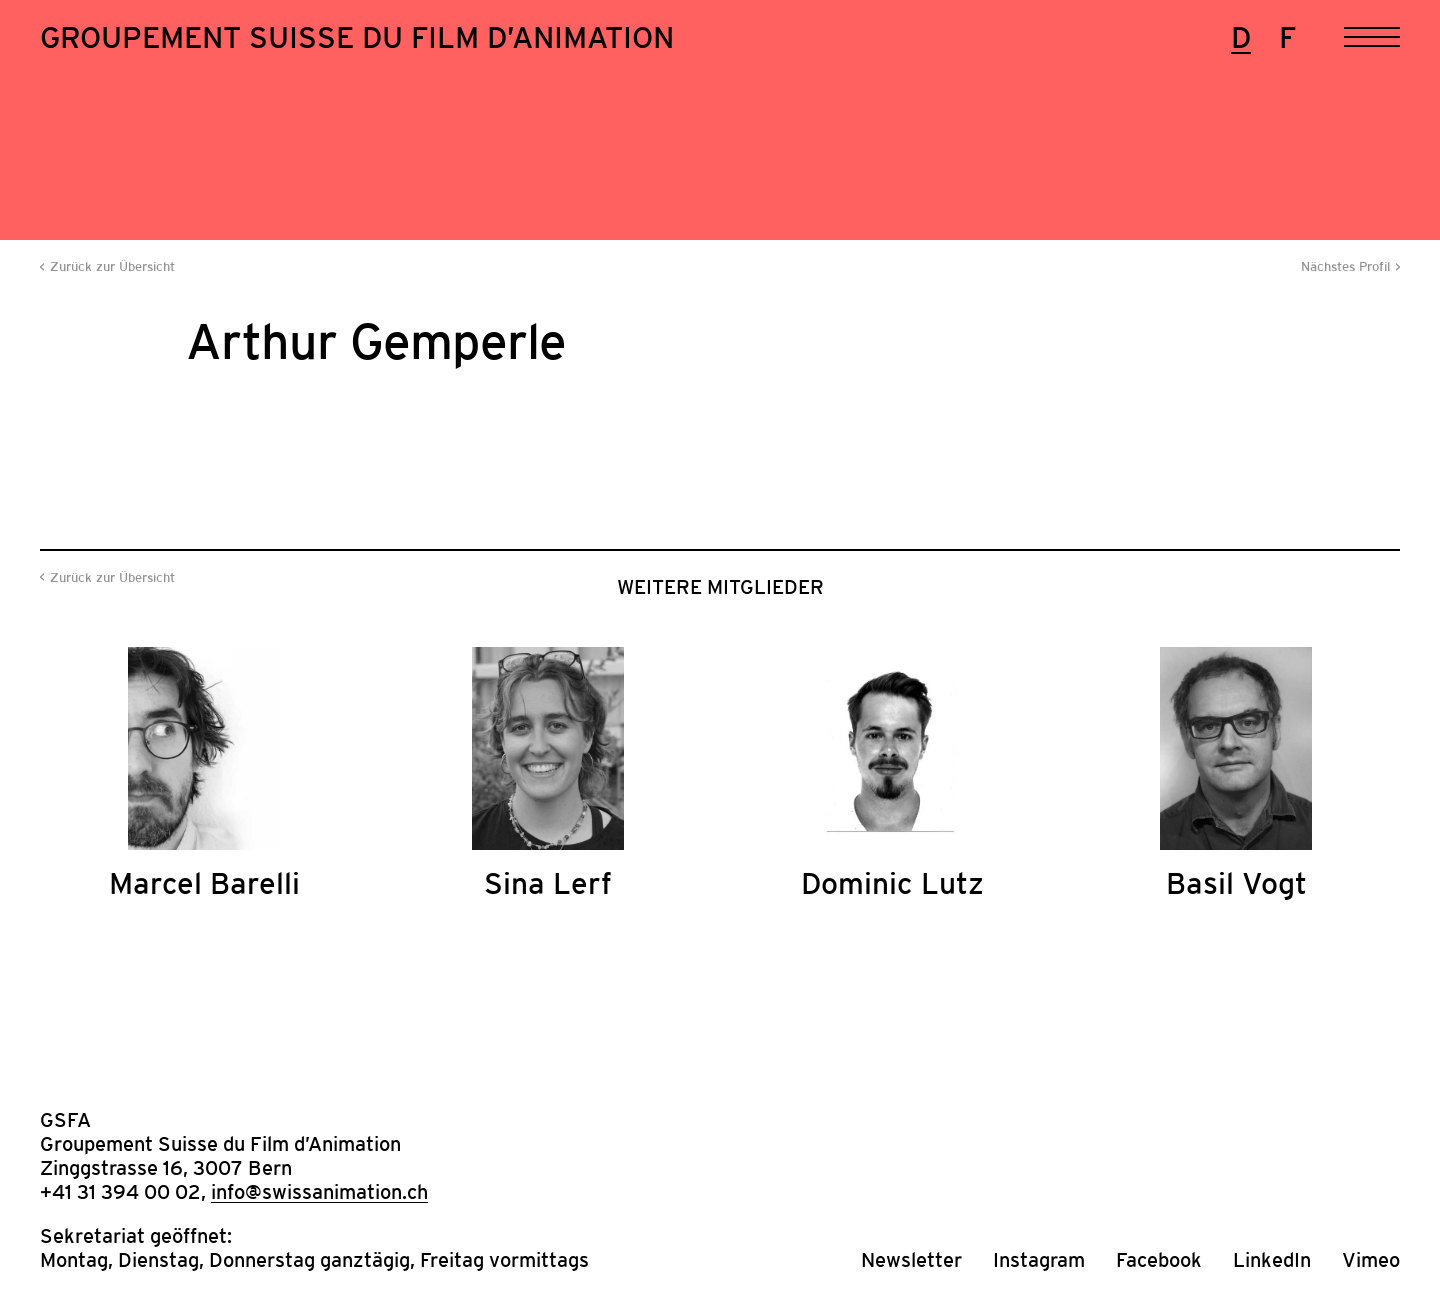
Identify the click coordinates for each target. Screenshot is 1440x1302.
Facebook (1159, 1260)
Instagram (1039, 1260)
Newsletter (911, 1260)
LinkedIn (1272, 1260)
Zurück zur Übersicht (112, 266)
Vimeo (1371, 1260)
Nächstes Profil (1345, 266)
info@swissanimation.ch (319, 1192)
